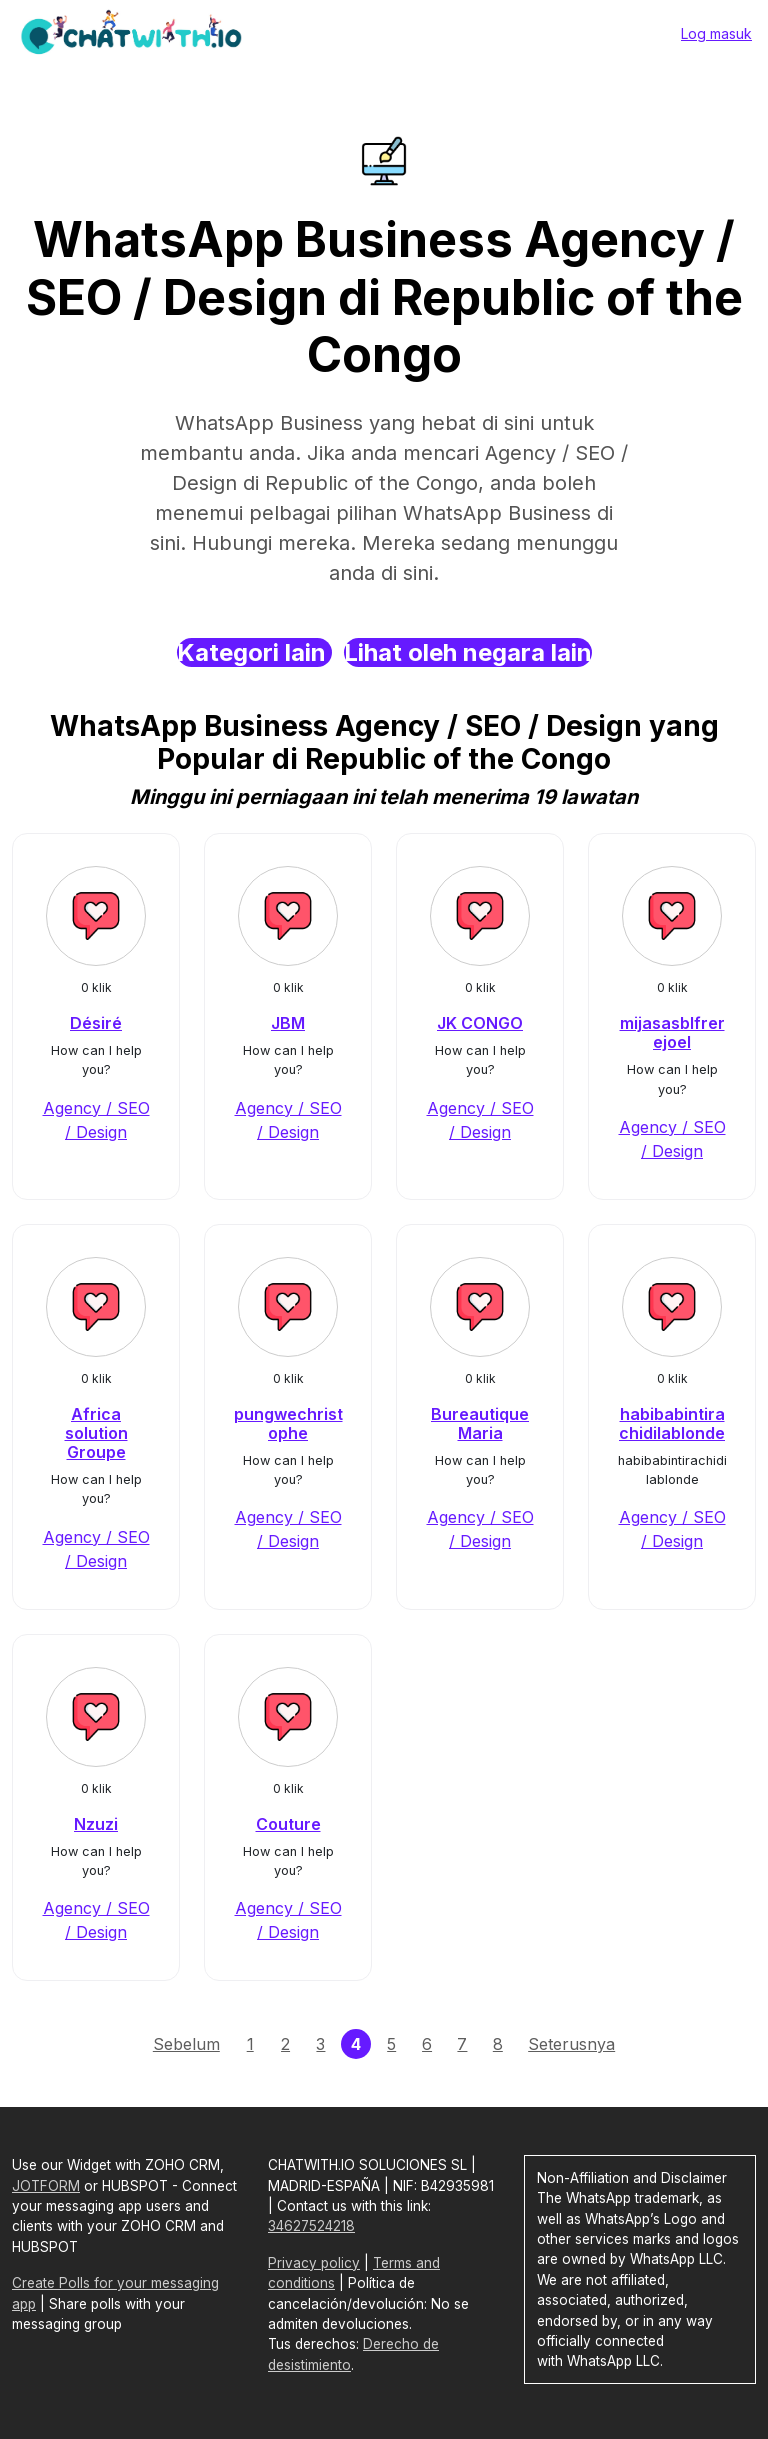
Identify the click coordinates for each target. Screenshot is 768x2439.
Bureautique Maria (480, 1423)
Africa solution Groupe (96, 1433)
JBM (288, 1023)
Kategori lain (254, 652)
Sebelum (186, 2044)
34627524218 (311, 2226)
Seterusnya (571, 2044)
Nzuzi (96, 1824)
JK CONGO (480, 1023)
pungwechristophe (288, 1423)
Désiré (96, 1023)
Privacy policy (314, 2263)
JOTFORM (46, 2186)
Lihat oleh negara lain (468, 652)
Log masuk (716, 33)
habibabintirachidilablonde (672, 1423)
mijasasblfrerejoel (672, 1032)
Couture (288, 1824)
